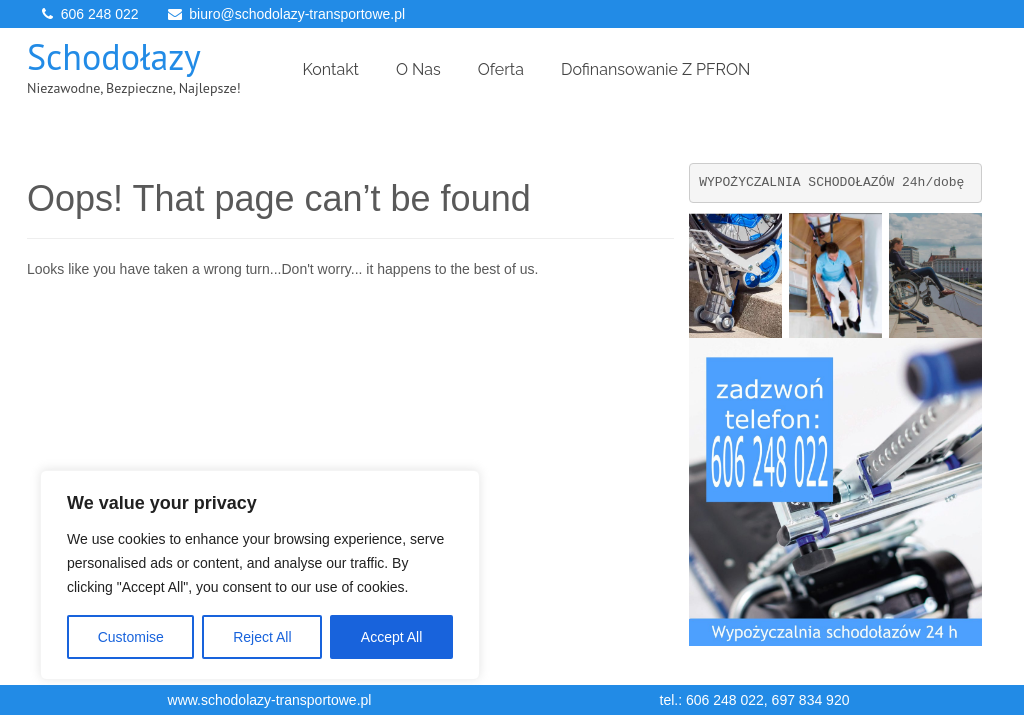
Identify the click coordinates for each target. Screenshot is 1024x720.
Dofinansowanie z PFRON (655, 69)
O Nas (418, 69)
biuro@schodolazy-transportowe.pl (297, 14)
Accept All (391, 637)
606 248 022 (100, 14)
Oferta (501, 69)
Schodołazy (114, 56)
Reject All (262, 637)
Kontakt (331, 69)
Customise (131, 637)
